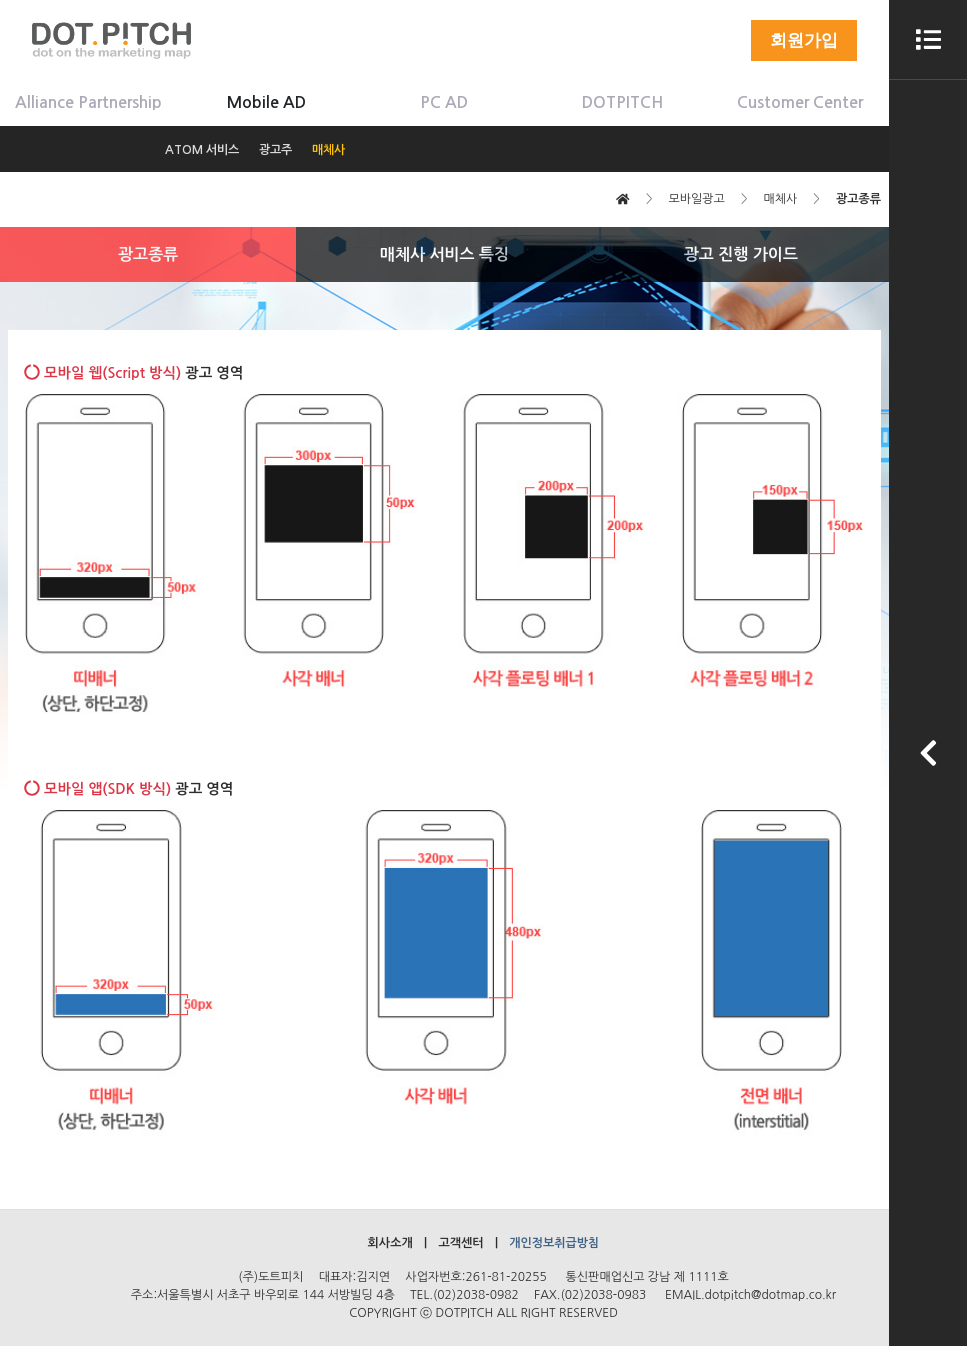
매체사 (328, 150)
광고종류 (148, 254)
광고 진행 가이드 (741, 254)
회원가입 (804, 40)
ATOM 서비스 (202, 150)
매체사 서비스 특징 (444, 254)
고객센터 (460, 1243)
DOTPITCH (622, 102)
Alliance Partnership (88, 102)
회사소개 (390, 1243)
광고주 (275, 150)
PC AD (444, 102)
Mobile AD (266, 102)
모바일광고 (696, 199)
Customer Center (800, 102)
